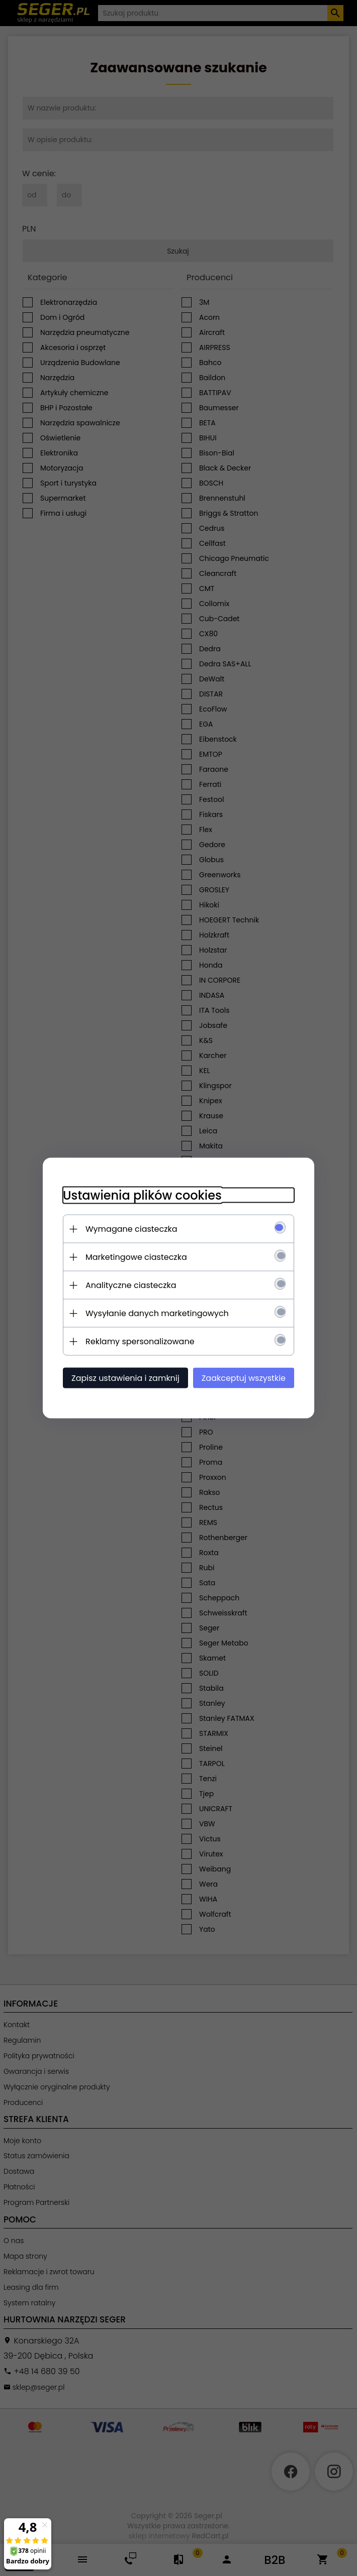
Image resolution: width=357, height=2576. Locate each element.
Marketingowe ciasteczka (136, 1257)
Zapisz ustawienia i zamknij (125, 1378)
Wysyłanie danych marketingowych (157, 1313)
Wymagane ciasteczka (131, 1229)
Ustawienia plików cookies (142, 1195)
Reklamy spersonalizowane (140, 1341)
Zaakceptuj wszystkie (244, 1378)
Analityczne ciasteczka (130, 1285)
